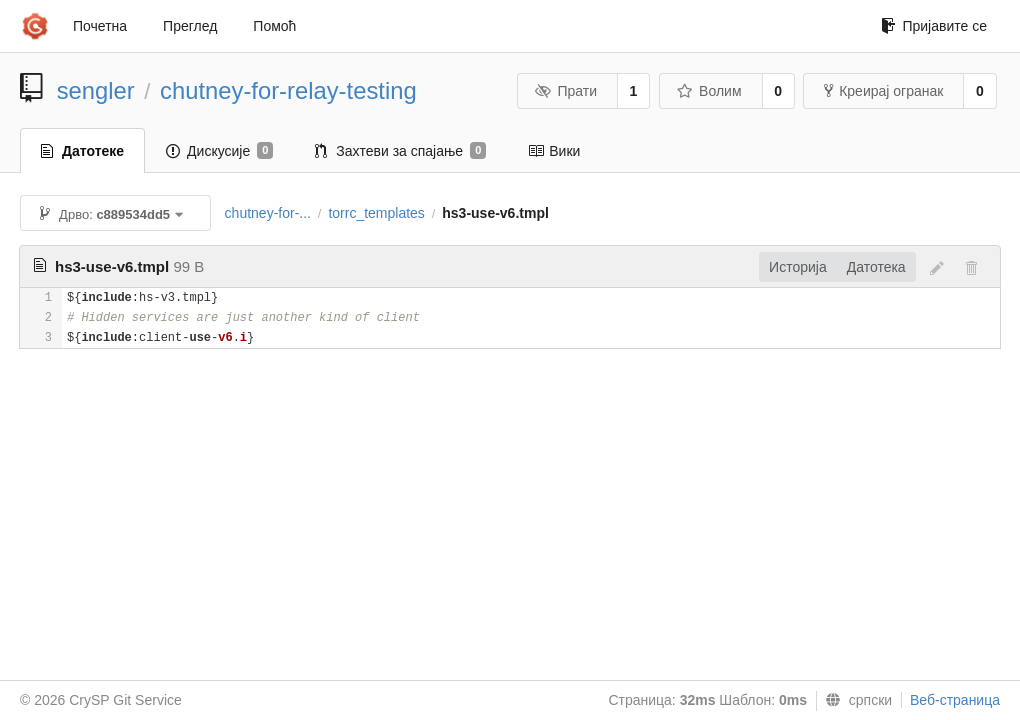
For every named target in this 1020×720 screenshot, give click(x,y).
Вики (554, 151)
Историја (798, 267)
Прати (566, 91)
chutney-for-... (268, 213)
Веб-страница (955, 700)
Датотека (876, 267)
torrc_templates (376, 213)
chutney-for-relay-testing (288, 90)
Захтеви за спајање (400, 151)
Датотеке (82, 151)
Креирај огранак (883, 91)
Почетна (100, 26)
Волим (709, 91)
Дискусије (219, 151)
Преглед (190, 26)
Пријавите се (934, 26)
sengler (96, 90)
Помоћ (274, 26)
